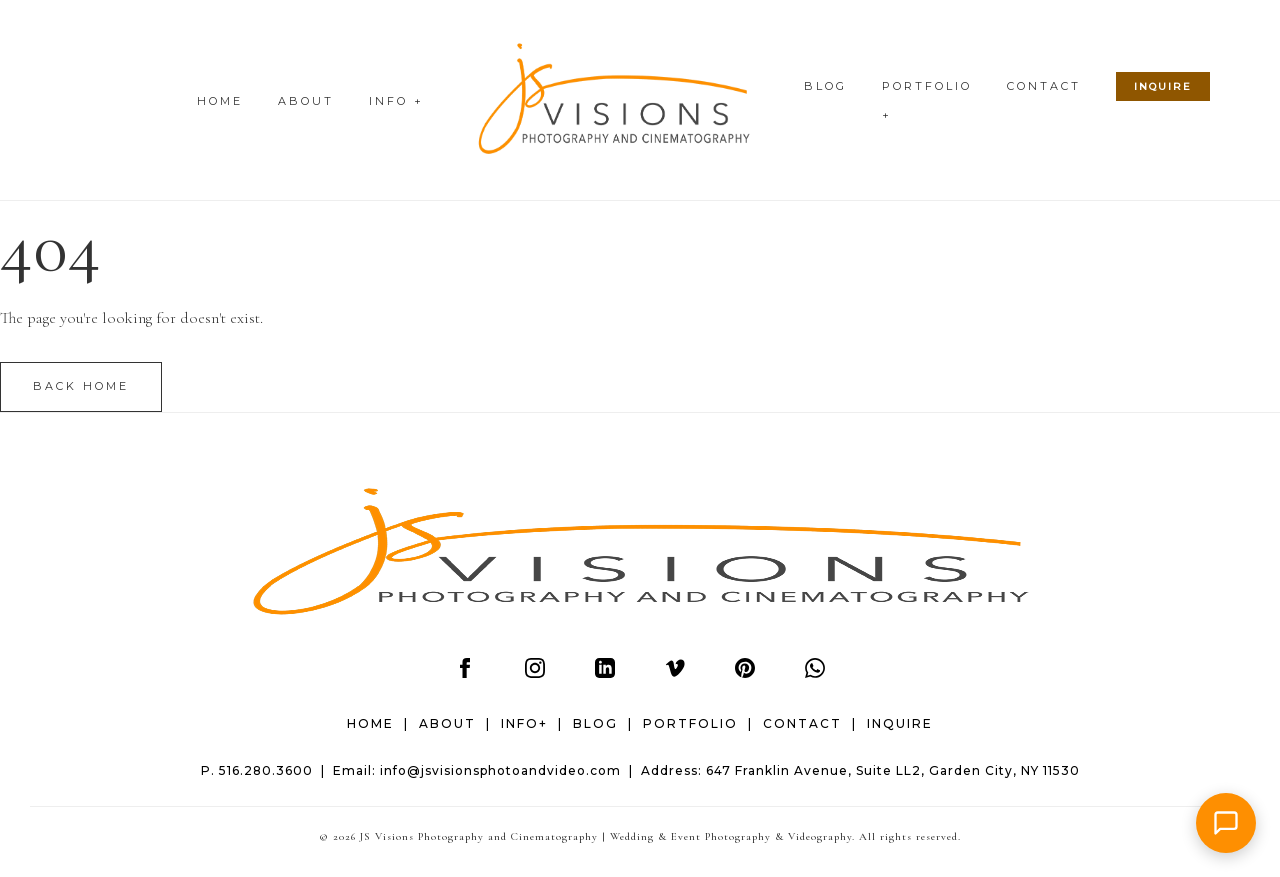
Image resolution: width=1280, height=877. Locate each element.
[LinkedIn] (605, 673)
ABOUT (306, 101)
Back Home (81, 386)
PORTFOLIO (690, 723)
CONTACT (1044, 86)
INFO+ (524, 723)
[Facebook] (465, 673)
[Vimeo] (675, 673)
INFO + (396, 101)
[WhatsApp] (815, 673)
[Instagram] (535, 673)
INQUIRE (900, 723)
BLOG (825, 86)
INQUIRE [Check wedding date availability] (1163, 86)
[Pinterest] (745, 673)
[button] (1226, 823)
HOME (220, 101)
